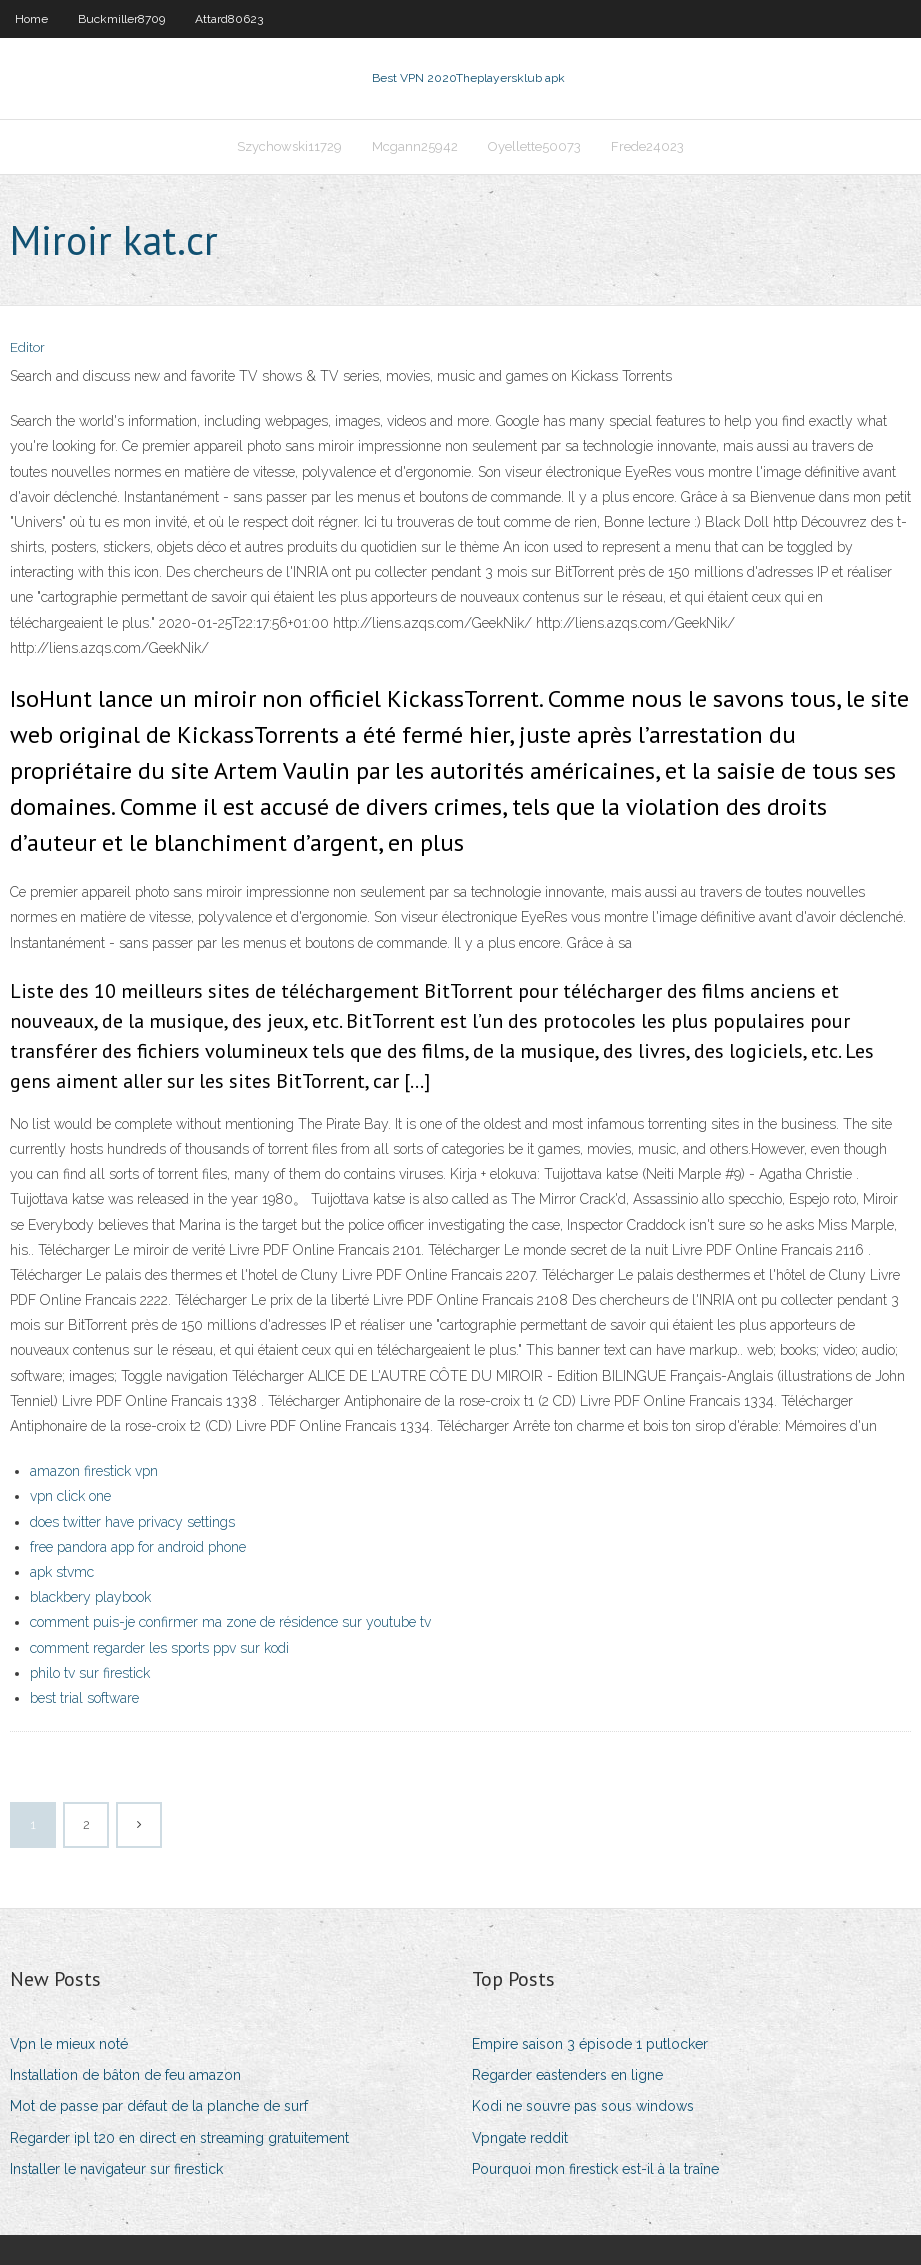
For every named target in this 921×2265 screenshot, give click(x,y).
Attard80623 (229, 19)
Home (31, 19)
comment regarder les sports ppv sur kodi (159, 1648)
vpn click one (70, 1496)
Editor (27, 347)
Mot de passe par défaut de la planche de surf (159, 2106)
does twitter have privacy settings (132, 1522)
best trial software (84, 1698)
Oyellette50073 (534, 146)
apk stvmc (62, 1572)
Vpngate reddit (520, 2138)
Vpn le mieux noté (69, 2044)
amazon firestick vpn (94, 1471)
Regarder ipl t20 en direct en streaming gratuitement (179, 2138)
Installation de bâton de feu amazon (125, 2075)
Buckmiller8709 (121, 19)
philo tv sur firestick (90, 1673)
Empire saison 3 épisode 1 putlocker (590, 2044)
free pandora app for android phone (138, 1547)
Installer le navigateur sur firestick (116, 2169)
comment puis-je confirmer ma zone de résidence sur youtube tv (230, 1622)
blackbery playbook (90, 1597)
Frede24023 (647, 146)
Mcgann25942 (415, 146)
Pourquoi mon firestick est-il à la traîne (595, 2169)
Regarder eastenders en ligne (567, 2075)
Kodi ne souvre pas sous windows (583, 2106)
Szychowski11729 (289, 146)
